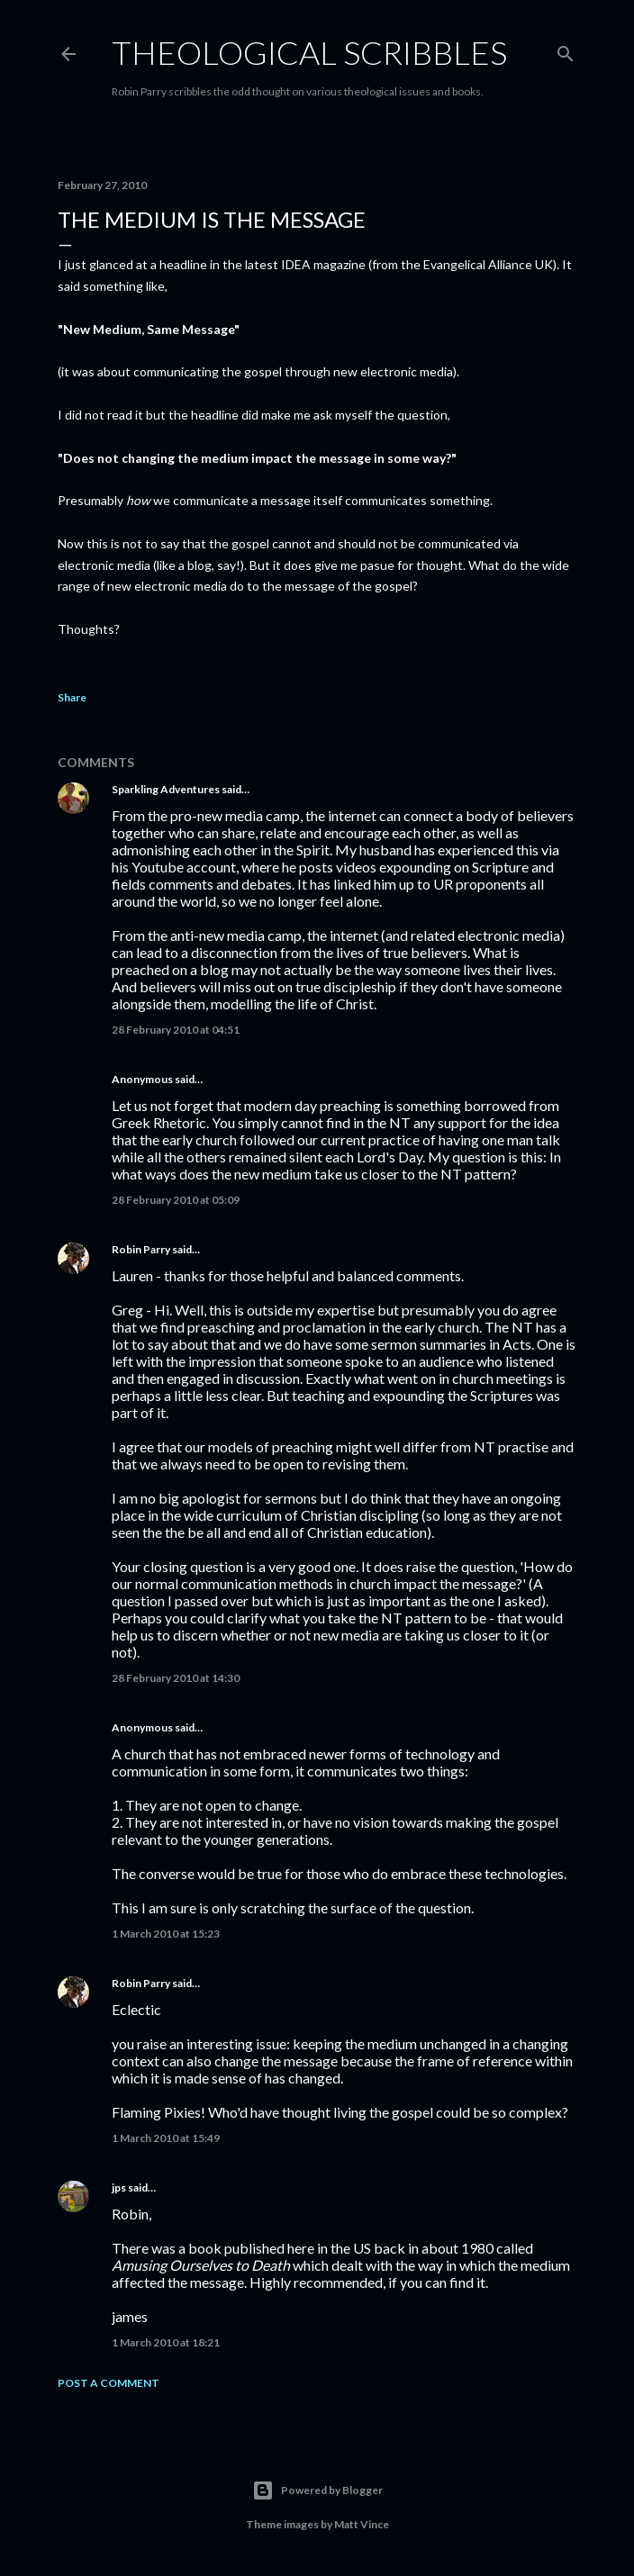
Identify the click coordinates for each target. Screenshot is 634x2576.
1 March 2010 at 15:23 (166, 1933)
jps (119, 2187)
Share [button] (72, 697)
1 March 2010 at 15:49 (166, 2138)
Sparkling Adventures (166, 789)
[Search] (565, 50)
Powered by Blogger (317, 2490)
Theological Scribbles (309, 52)
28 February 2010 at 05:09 (176, 1200)
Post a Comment (108, 2383)
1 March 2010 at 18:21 (166, 2342)
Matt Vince (361, 2524)
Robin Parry (141, 1249)
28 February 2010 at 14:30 (176, 1678)
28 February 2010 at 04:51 (176, 1029)
